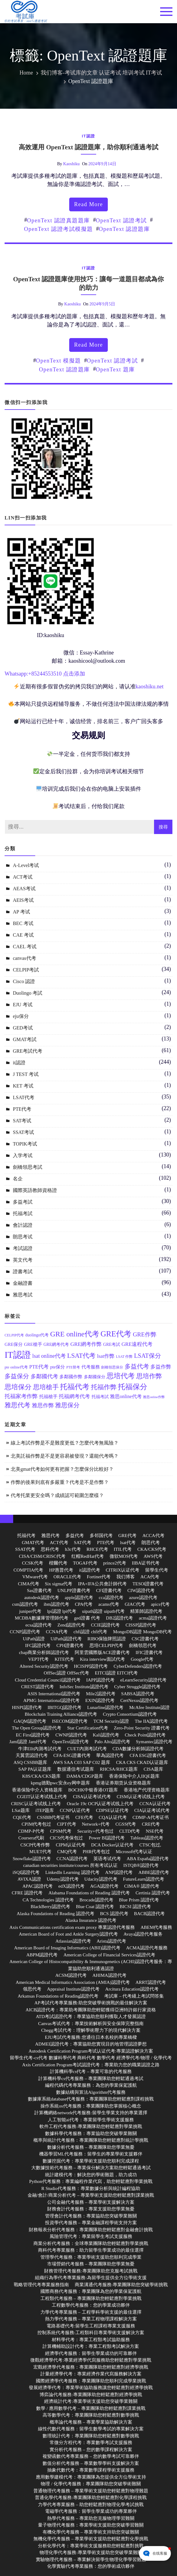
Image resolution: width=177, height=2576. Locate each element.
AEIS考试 (23, 900)
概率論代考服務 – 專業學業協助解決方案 (91, 2422)
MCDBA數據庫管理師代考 (41, 1618)
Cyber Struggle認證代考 (137, 1686)
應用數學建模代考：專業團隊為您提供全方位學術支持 (91, 2477)
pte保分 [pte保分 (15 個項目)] (57, 1367)
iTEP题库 (45, 1810)
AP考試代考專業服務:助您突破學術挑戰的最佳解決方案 (90, 2002)
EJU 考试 (22, 1004)
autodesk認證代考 (41, 1597)
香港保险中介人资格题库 (37, 1789)
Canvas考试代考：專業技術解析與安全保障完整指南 (90, 2023)
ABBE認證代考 (153, 1872)
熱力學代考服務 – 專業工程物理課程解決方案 (91, 2318)
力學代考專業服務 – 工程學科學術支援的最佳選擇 (90, 2312)
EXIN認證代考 (100, 1700)
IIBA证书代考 (146, 1563)
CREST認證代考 (37, 1686)
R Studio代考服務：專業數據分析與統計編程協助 (90, 2188)
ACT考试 (22, 877)
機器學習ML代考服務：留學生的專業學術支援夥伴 (91, 2154)
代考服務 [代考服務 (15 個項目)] (90, 1367)
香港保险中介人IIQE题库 (134, 1776)
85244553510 (46, 674)
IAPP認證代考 (100, 1680)
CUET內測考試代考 (87, 1748)
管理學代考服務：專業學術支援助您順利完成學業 (90, 2257)
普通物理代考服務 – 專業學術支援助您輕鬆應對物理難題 (90, 2490)
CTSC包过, (150, 1844)
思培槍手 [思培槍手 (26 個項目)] (46, 1387)
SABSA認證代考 (137, 1693)
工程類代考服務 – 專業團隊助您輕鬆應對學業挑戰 (90, 2298)
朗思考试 (22, 1236)
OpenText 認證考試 (121, 220)
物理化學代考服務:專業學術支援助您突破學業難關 (91, 2552)
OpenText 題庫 (115, 369)
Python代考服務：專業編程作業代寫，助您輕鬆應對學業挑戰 (91, 2181)
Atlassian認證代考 (73, 1941)
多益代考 (75, 1535)
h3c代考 (73, 1549)
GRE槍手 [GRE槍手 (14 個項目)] (33, 1344)
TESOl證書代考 (148, 1583)
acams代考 (108, 1604)
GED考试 (23, 1027)
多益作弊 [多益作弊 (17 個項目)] (160, 1367)
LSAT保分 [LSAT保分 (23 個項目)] (147, 1355)
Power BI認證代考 (107, 1837)
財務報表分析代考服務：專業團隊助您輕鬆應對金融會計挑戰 (91, 2229)
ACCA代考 (153, 1535)
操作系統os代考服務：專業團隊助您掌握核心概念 (90, 2106)
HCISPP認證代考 (91, 1666)
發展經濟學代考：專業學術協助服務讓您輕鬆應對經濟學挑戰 (91, 2387)
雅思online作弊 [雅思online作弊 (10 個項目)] (154, 1397)
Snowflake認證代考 (32, 1858)
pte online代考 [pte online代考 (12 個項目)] (16, 1367)
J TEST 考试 (26, 1074)
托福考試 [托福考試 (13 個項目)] (100, 1396)
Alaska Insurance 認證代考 (90, 1920)
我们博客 (125, 1576)
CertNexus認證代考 (139, 1700)
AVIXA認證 (29, 1879)
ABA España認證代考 (148, 1858)
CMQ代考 (67, 1851)
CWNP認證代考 (71, 1735)
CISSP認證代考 (141, 1625)
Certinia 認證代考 (153, 1892)
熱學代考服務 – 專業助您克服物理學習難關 (90, 2518)
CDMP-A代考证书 (151, 1817)
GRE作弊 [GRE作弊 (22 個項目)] (144, 1334)
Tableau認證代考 (146, 1837)
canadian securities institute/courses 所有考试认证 (70, 1865)
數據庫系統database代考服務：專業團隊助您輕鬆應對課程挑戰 (91, 2099)
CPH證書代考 (70, 1645)
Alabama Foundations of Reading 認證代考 (89, 1892)
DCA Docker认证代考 (112, 1844)
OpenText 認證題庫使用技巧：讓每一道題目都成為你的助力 (88, 283)
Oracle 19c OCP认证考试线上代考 (100, 1803)
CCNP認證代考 (25, 1631)
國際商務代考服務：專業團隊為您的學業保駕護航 (90, 2291)
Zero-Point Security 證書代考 (142, 1727)
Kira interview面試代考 (102, 1659)
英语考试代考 (107, 1858)
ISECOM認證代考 (70, 1721)
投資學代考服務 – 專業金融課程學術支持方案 (91, 2222)
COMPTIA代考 (28, 1570)
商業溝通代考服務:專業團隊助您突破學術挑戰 (121, 2284)
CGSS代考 (125, 1824)
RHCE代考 (97, 1549)
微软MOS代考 (124, 1556)
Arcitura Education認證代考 (132, 1989)
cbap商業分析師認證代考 (44, 1652)
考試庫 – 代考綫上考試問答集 (134, 1996)
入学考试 (22, 1155)
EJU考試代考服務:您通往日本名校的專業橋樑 (91, 2037)
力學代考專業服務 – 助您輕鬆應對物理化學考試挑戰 (91, 2504)
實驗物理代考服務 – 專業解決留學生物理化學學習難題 (91, 2559)
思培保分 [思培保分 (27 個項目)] (18, 1387)
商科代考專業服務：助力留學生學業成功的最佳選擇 (91, 2250)
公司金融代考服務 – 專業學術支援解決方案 (90, 2202)
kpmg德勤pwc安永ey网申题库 (60, 1782)
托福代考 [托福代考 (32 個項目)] (74, 1387)
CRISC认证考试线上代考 (36, 1803)
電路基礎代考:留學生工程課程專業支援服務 (91, 2325)
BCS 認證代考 (114, 1913)
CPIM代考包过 (36, 1824)
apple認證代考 (79, 1597)
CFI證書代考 (109, 1590)
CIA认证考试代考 (152, 1810)
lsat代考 (128, 1542)
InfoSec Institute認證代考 (83, 1686)
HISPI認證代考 (27, 1707)
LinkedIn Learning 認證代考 (72, 1872)
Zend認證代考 (71, 1625)
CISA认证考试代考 (92, 1796)
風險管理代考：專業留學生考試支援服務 (91, 2236)
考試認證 (22, 1248)
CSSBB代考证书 (53, 1817)
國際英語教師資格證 (35, 1190)
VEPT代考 (38, 1659)
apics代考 (160, 1604)
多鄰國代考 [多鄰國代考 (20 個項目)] (44, 1376)
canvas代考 (24, 958)
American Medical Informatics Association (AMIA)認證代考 (73, 1982)
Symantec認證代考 (154, 1741)
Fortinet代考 (99, 1576)
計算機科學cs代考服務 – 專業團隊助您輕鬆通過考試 (90, 2078)
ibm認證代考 (56, 1604)
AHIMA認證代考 (109, 1975)
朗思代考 (150, 1542)
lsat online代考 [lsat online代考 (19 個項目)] (49, 1356)
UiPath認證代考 (66, 1638)
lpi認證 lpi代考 (61, 1611)
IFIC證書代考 (149, 1652)
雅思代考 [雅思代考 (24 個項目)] (17, 1405)
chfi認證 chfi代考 (90, 1631)
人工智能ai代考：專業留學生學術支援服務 (91, 2119)
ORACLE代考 (67, 1576)
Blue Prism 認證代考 (139, 1899)
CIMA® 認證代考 (141, 1886)
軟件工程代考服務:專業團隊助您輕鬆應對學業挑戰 (91, 2126)
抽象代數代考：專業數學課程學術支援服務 (90, 2470)
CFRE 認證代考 (27, 1892)
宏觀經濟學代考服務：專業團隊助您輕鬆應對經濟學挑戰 (90, 2367)
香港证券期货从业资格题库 (123, 1782)
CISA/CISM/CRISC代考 (42, 1556)
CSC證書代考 (145, 1638)
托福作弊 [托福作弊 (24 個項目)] (104, 1387)
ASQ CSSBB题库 (30, 1762)
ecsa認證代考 (38, 1625)
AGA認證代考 (104, 1886)
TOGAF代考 (85, 1563)
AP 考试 (21, 911)
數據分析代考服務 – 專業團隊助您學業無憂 (90, 2147)
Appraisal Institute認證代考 (73, 1989)
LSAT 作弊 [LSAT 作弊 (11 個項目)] (124, 1357)
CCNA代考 (57, 1631)
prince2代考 (114, 1563)
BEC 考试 (23, 923)
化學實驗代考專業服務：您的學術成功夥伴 (90, 2566)
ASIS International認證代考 (53, 1693)
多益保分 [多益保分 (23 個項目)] (17, 1376)
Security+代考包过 (95, 1831)
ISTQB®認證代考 (141, 1865)
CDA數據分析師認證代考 (138, 1748)
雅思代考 (50, 1535)
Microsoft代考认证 (134, 1851)
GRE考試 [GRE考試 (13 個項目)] (111, 1344)
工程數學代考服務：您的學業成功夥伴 (91, 2305)
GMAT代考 (33, 1542)
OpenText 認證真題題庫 (58, 220)
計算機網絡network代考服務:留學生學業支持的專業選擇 (90, 2112)
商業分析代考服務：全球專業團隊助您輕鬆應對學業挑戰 (90, 2243)
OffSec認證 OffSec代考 (66, 1673)
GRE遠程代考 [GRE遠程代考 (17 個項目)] (137, 1344)
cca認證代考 (111, 1597)
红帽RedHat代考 (87, 1556)
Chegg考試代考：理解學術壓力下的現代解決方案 (90, 2030)
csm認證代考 (25, 1604)
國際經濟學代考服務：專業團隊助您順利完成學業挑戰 (91, 2380)
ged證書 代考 (87, 1618)
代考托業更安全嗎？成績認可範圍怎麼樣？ (57, 1495)
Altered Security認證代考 (44, 1666)
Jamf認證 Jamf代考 (28, 1741)
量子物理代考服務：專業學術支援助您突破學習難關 (91, 2525)
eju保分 (21, 1016)
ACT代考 (59, 1542)
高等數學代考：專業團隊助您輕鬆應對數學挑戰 (91, 2415)
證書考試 (22, 1271)
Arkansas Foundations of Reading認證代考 (58, 1996)
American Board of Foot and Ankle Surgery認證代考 (68, 1934)
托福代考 (26, 1535)
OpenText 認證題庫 (124, 229)
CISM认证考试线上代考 (141, 1796)
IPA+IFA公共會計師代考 (102, 1583)
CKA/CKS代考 (151, 1549)
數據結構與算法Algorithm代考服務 (91, 2092)
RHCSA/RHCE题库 (119, 1769)
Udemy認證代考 (62, 1879)
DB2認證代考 (119, 1618)
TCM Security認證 (111, 1721)
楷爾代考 (58, 1563)
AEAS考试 (24, 888)
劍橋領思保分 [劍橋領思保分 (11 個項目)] (112, 1367)
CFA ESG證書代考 (148, 1755)
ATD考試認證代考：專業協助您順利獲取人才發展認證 (91, 2016)
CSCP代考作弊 (35, 1844)
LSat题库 (21, 1810)
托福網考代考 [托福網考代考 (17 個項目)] (74, 1396)
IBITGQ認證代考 (64, 1707)
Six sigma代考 (58, 1583)
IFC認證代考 (38, 1645)
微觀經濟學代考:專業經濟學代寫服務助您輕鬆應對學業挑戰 (90, 2360)
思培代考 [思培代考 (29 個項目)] (121, 1376)
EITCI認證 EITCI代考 (116, 1673)
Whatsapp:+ (18, 674)
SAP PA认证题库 (35, 1769)
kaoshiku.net (150, 686)
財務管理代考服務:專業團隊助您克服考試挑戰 (90, 2270)
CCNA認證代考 (72, 1858)
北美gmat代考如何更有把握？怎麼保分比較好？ (62, 1469)
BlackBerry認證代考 (50, 1906)
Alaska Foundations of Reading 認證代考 (55, 1913)
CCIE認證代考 (105, 1625)
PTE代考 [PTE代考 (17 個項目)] (39, 1367)
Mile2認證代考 (100, 1693)
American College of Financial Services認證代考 (109, 1954)
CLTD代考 (129, 1831)
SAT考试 (22, 1120)
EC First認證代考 (33, 1735)
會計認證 (22, 1225)
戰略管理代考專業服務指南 (41, 2284)
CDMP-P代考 (31, 1831)
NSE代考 (155, 1831)
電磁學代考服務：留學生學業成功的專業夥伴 (91, 2511)
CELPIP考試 (26, 969)
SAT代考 (82, 1542)
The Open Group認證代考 (37, 1727)
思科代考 (50, 1549)
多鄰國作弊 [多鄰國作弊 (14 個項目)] (70, 1376)
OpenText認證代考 (70, 1741)
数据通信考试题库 (75, 1769)
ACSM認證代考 (71, 1975)
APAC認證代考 (37, 1886)
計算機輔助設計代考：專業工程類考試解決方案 (91, 2346)
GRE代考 (127, 1535)
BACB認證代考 (149, 1913)
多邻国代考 (101, 1535)
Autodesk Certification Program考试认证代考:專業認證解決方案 (90, 2051)
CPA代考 (83, 1604)
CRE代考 (151, 1824)
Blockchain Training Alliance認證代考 (61, 1714)
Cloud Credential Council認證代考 (48, 1680)
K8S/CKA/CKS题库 (41, 1776)
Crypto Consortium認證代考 (130, 1714)
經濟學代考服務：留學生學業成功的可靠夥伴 (91, 2353)
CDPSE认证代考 (112, 1810)
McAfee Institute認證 (149, 1707)
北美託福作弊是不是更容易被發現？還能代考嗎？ (65, 1456)
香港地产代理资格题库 (147, 1789)
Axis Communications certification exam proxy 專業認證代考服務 (72, 1927)
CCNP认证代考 (75, 1810)
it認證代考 (89, 1570)
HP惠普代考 (61, 1570)
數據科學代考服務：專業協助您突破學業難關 (91, 2133)
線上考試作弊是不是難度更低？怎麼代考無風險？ (65, 1442)
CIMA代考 (28, 1583)
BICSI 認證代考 (135, 1906)
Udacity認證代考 (100, 1879)
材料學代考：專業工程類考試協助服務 (91, 2339)
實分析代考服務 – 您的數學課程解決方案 (91, 2449)
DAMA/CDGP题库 (84, 1776)
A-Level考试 (26, 865)
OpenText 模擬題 (58, 361)
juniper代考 (30, 1611)
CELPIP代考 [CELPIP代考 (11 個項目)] (14, 1335)
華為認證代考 (110, 1755)
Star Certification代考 (87, 1727)
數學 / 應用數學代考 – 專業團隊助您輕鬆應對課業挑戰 (90, 2408)
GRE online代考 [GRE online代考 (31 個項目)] (74, 1334)
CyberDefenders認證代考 (138, 1666)
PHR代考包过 (96, 1851)
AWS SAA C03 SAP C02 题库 (81, 1762)
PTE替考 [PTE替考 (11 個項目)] (73, 1367)
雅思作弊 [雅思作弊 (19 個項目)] (43, 1405)
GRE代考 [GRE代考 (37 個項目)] (115, 1333)
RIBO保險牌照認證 (106, 1638)
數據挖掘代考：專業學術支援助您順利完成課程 (91, 2161)
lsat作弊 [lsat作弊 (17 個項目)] (106, 1356)
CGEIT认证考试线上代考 (42, 1796)
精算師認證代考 (146, 1611)
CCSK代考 (32, 1563)
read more (88, 204)
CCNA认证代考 (155, 1803)
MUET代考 (40, 1851)
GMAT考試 (24, 1039)
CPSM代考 (60, 1831)
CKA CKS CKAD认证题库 (142, 1762)
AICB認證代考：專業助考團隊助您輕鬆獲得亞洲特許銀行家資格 (91, 2009)
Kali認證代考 (106, 1735)
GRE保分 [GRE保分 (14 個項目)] (14, 1344)
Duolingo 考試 (27, 993)
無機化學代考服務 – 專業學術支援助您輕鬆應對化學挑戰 (90, 2538)
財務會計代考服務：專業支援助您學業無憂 (90, 2208)
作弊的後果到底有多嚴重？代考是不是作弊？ (60, 1482)
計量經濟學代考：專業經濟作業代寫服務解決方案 (90, 2373)
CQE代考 (22, 1817)
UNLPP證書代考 (74, 1590)
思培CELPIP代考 (106, 1645)
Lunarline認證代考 (105, 1707)
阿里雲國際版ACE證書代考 (102, 1652)
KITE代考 (64, 1659)
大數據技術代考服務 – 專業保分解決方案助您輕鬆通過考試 (91, 2167)
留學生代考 (156, 1570)
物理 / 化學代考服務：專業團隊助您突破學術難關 (91, 2483)
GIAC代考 (135, 1604)
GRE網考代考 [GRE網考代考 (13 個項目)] (56, 1344)
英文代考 (22, 1259)
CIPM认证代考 (70, 1844)
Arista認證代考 (111, 1941)
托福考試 (22, 1213)
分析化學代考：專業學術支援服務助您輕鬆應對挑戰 (91, 2545)
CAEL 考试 (24, 946)
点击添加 (74, 674)
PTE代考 (22, 1109)
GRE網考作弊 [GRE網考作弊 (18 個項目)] (86, 1344)
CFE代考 (84, 1817)
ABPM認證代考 (42, 1954)
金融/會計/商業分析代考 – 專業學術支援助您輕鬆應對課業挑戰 (91, 2195)
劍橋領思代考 (142, 1645)
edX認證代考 (71, 1886)
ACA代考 (150, 1576)
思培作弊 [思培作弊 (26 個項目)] (149, 1376)
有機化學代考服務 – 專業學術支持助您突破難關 (91, 2532)
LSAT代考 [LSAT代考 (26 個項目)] (81, 1355)
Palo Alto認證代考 (112, 1741)
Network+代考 (96, 1824)
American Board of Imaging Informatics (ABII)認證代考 (67, 1947)
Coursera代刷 (31, 1837)
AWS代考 (153, 1556)
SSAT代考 (25, 1549)
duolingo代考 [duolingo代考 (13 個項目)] (37, 1335)
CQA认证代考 (113, 1817)
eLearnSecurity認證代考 (143, 1680)
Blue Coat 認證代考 (95, 1906)
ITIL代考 (122, 1549)
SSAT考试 (23, 1132)
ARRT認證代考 (151, 1982)
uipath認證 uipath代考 (103, 1611)
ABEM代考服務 (156, 1927)
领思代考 (32, 1989)
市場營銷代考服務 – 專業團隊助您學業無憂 (90, 2263)
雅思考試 (22, 1294)
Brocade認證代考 (96, 1899)
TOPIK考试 (25, 1143)
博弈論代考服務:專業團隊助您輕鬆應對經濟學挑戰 (91, 2394)
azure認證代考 (143, 1597)
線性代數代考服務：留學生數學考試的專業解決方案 (91, 2428)
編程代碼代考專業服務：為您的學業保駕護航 (91, 2085)
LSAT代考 (23, 1097)
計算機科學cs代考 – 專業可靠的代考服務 (91, 2071)
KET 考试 (23, 1085)
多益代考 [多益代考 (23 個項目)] (137, 1366)
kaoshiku (71, 164)
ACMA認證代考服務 (147, 1947)
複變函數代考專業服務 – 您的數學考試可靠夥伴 (91, 2456)
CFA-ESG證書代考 (71, 1755)
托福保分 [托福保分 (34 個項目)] (132, 1387)
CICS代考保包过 (66, 1837)
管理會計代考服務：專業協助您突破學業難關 (91, 2215)
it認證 (88, 136)
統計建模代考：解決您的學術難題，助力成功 (91, 2174)
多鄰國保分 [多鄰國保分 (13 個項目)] (94, 1377)
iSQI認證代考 (26, 1872)
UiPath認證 (34, 1638)
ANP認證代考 (119, 1872)
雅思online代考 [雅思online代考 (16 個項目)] (126, 1396)
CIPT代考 (66, 1824)
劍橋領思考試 (27, 1167)
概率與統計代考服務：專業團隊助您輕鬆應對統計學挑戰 (90, 2140)
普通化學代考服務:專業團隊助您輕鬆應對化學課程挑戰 (90, 2497)
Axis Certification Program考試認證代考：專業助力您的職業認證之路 (90, 2064)
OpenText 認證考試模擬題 (58, 229)
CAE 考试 (23, 935)
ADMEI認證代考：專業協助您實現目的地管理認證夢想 (90, 2044)
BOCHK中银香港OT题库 (93, 1789)
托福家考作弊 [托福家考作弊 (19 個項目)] (21, 1396)
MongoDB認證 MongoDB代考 (142, 1631)
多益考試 (22, 1201)
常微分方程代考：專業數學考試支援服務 (91, 2442)
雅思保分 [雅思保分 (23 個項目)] (67, 1405)
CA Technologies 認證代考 (48, 1899)
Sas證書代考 (39, 1590)
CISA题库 (153, 1769)
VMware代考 (35, 1576)
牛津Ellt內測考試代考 (40, 1748)
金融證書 (22, 1283)
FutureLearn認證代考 (143, 1879)
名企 (18, 1178)
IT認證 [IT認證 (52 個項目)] (18, 1355)
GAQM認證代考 (30, 1721)
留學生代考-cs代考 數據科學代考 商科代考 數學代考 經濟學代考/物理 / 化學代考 (90, 2057)
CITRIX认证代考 (122, 1570)
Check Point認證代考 (145, 1735)
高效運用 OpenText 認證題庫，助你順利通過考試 (88, 147)
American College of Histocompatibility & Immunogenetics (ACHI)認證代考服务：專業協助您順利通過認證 (90, 1965)
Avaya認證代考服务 (143, 1934)
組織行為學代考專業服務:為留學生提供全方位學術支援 (90, 2277)
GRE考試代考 (27, 1051)
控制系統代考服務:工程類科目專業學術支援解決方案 (90, 2332)
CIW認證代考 (141, 1590)
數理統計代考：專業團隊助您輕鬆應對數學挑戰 (91, 2435)
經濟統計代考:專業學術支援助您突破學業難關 (90, 2401)
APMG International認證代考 (51, 1700)
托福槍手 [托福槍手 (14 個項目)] (48, 1396)
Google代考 (142, 1659)
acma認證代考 (153, 1618)
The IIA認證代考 (151, 1721)
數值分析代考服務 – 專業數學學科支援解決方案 (91, 2463)
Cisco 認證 (24, 981)
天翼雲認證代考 (32, 1755)
